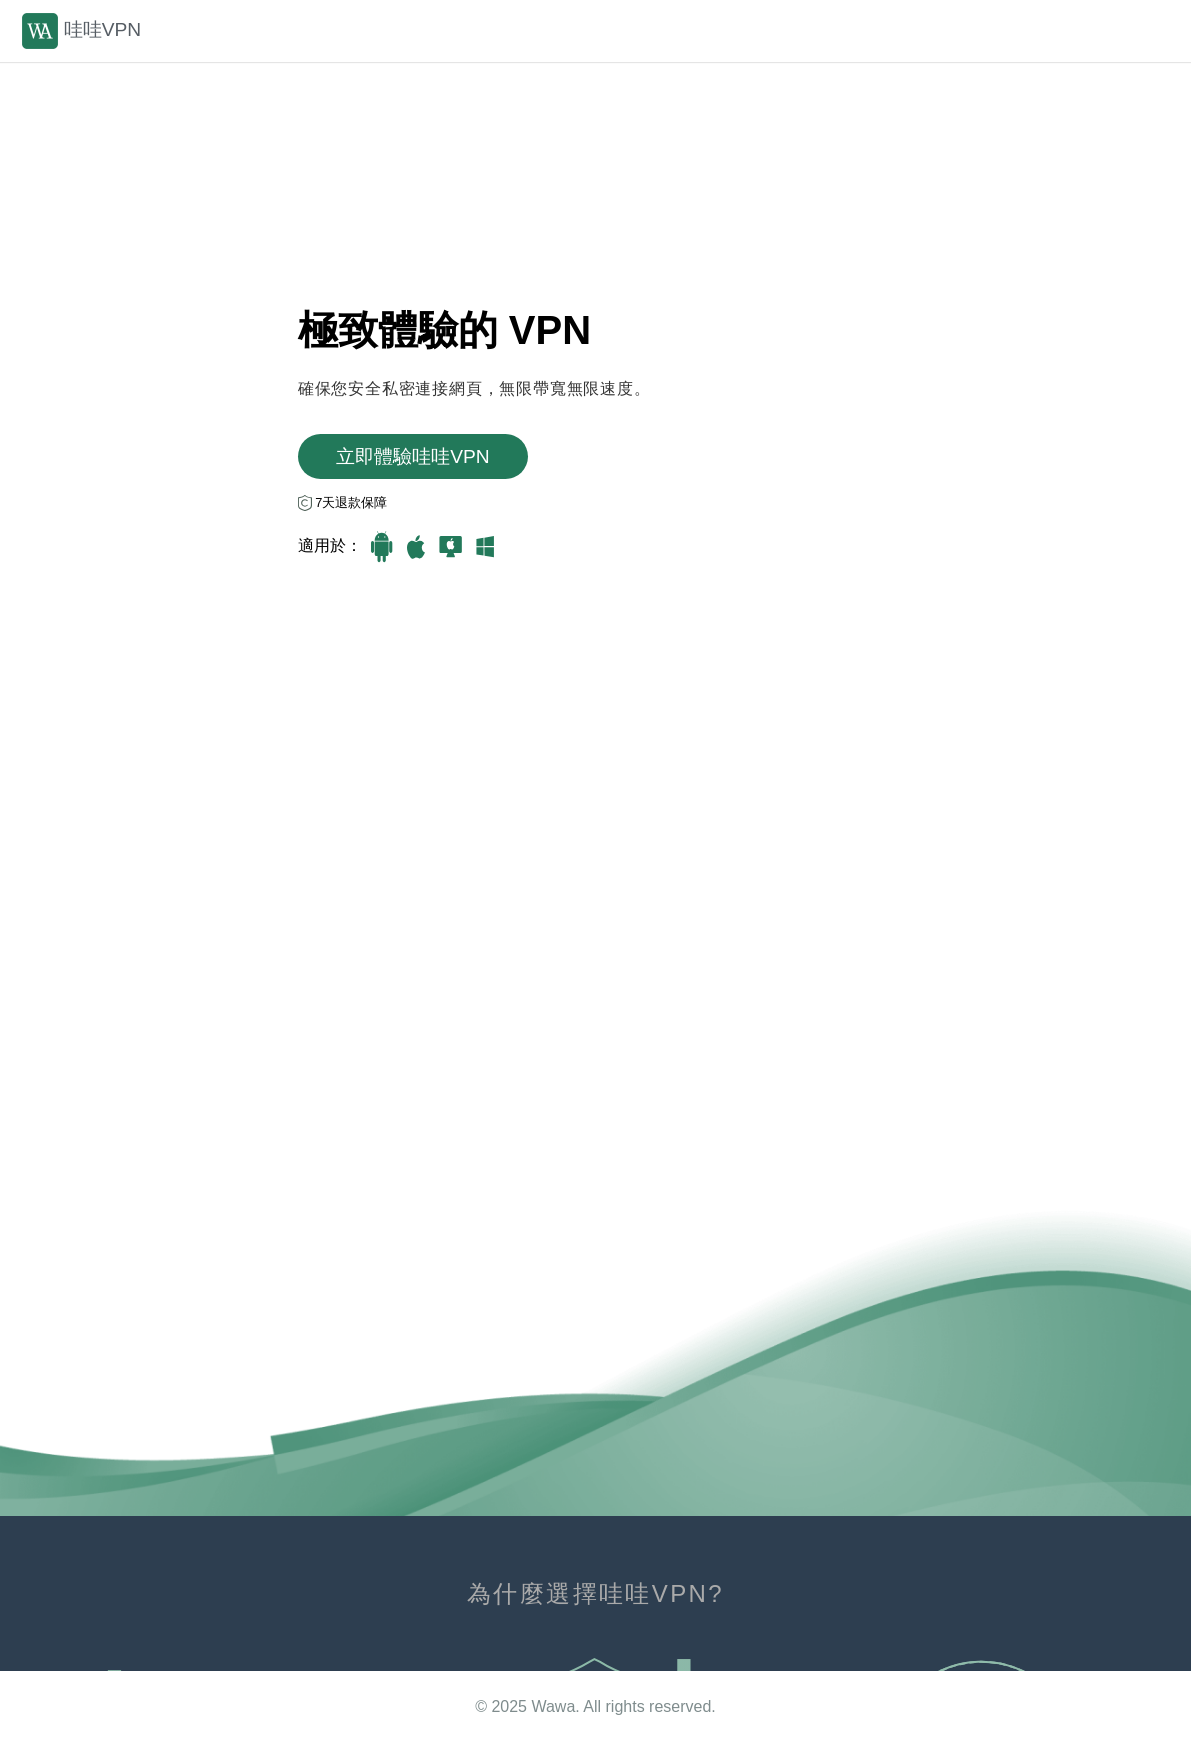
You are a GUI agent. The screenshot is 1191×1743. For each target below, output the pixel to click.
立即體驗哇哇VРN (412, 456)
